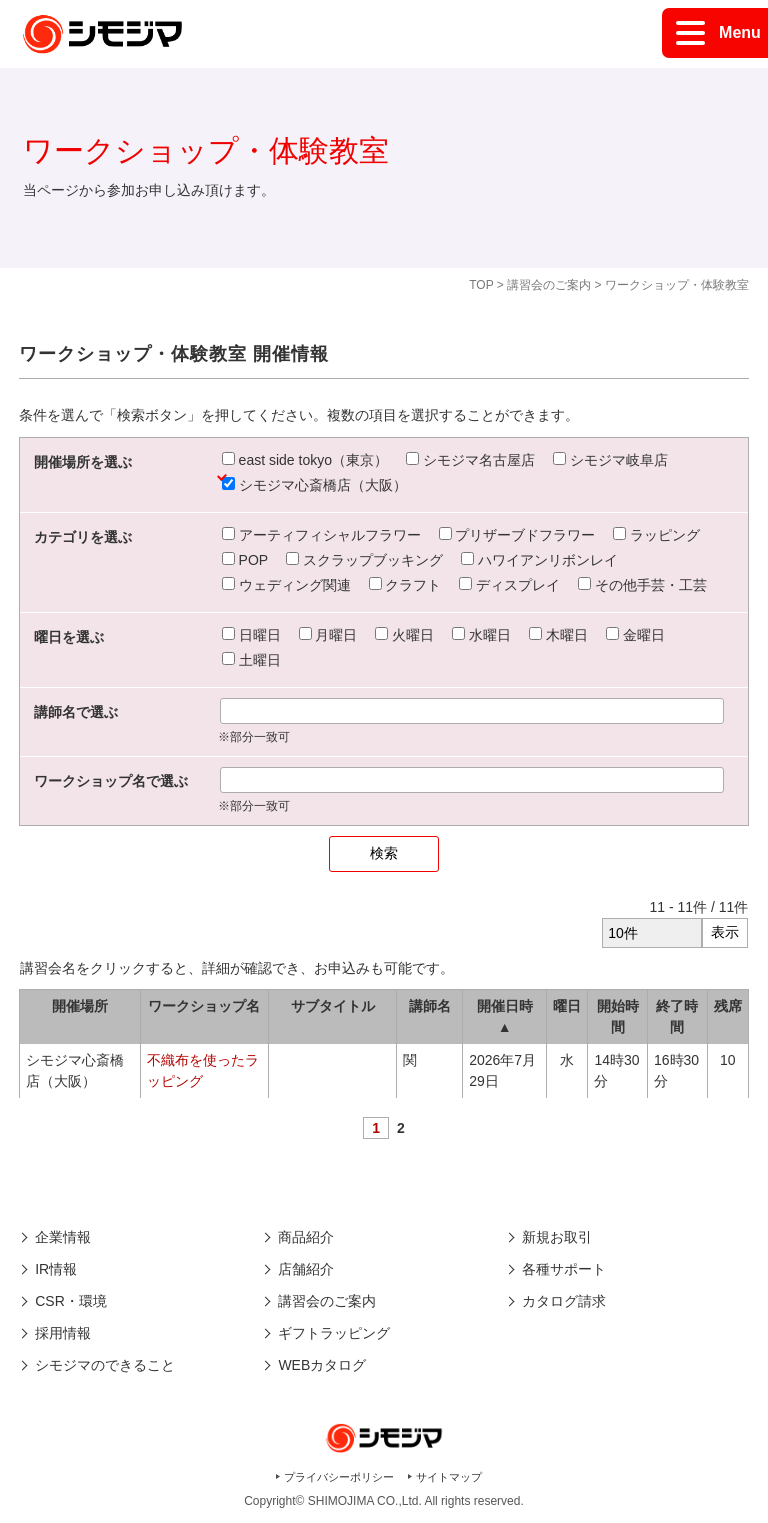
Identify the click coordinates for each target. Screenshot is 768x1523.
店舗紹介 (306, 1269)
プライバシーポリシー (339, 1477)
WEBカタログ (322, 1365)
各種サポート (564, 1269)
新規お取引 (557, 1237)
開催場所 (80, 1006)
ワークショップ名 (204, 1006)
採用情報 (63, 1333)
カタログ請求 (564, 1301)
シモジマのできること (105, 1365)
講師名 (430, 1006)
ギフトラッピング (334, 1333)
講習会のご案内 (549, 285)
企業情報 (63, 1237)
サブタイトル (333, 1006)
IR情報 (56, 1269)
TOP (481, 285)
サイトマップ (449, 1477)
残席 (728, 1006)
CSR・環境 (71, 1301)
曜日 (567, 1006)
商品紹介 (306, 1237)
